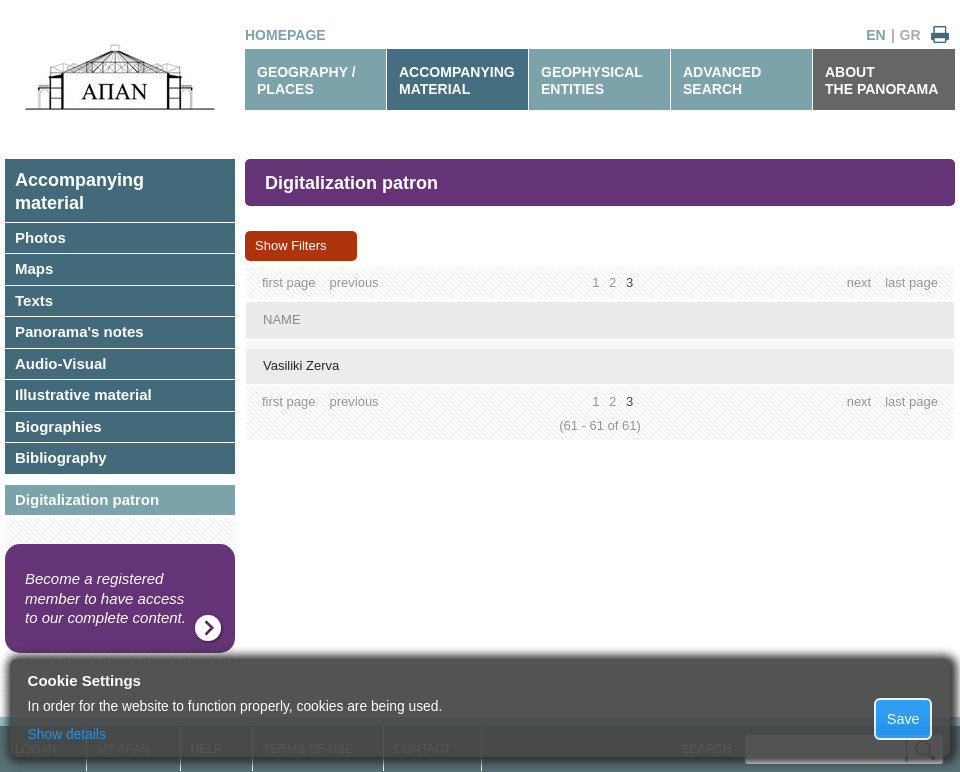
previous (353, 282)
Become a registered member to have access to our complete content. (105, 598)
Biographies (58, 426)
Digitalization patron (87, 499)
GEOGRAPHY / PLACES (306, 80)
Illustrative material (83, 394)
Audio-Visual (60, 363)
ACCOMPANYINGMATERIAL (457, 80)
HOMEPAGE (285, 35)
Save (903, 719)
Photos (40, 237)
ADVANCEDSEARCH (722, 80)
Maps (34, 268)
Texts (34, 300)
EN (875, 35)
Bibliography (61, 457)
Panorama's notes (79, 331)
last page (911, 282)
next (859, 282)
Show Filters (291, 245)
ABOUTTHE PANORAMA (881, 80)
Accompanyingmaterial (79, 191)
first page (288, 282)
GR (910, 35)
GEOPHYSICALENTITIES (592, 80)
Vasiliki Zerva (301, 365)
